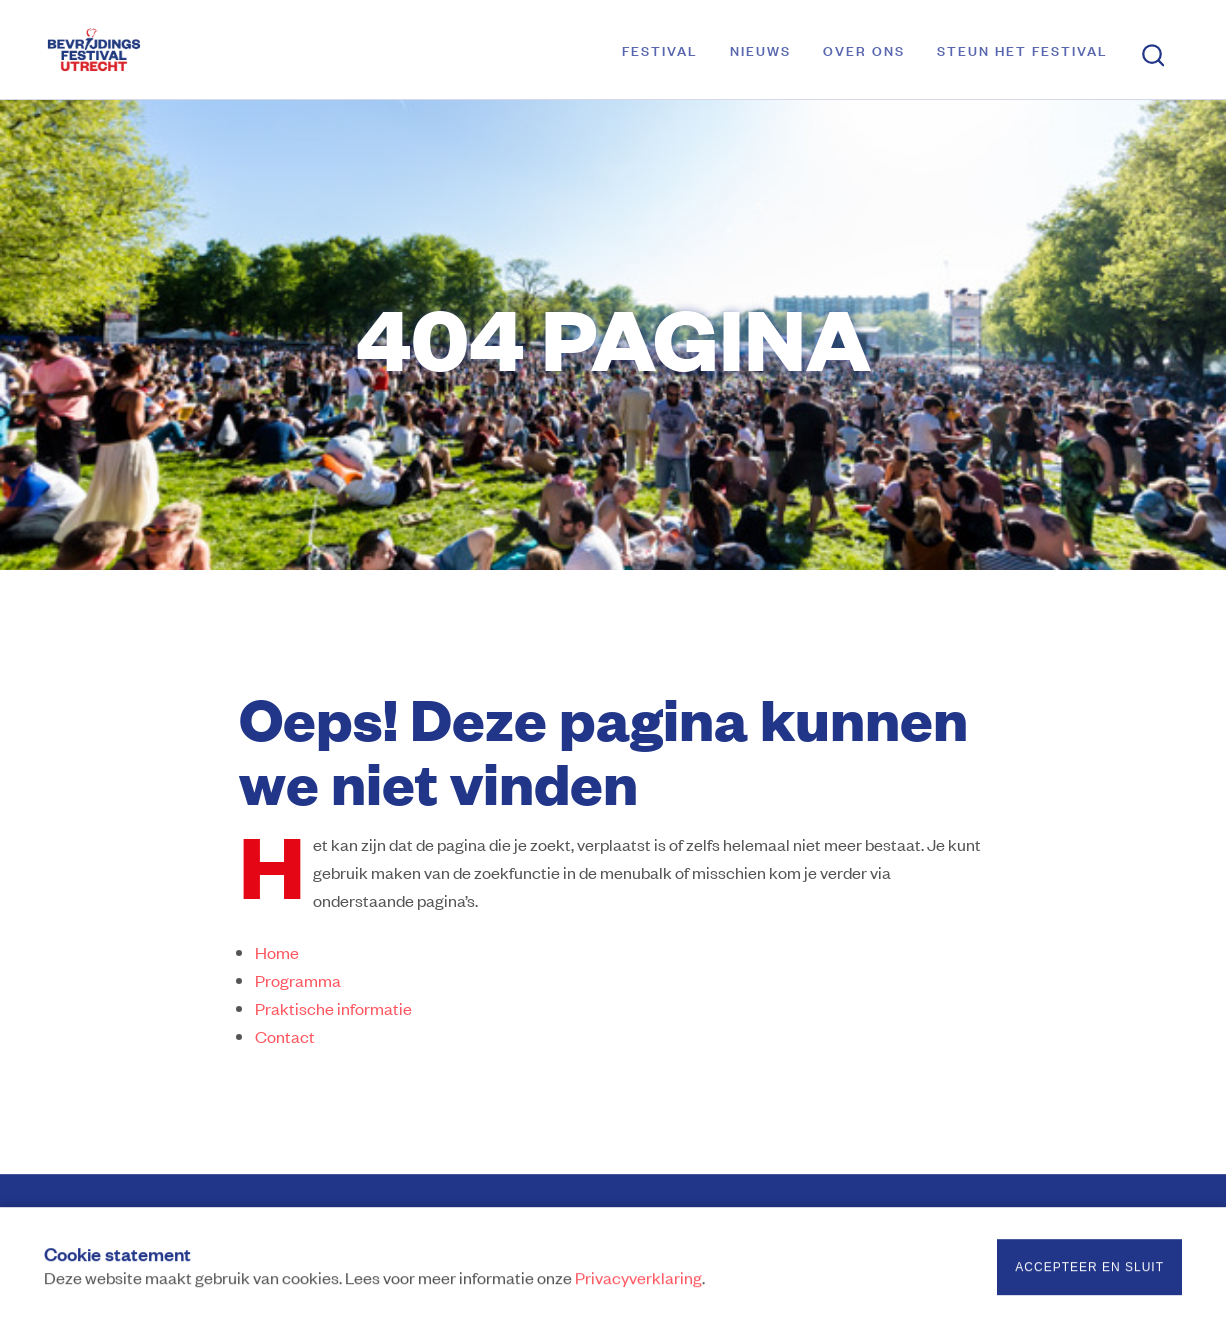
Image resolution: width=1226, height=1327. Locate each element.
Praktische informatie (333, 1008)
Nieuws (760, 49)
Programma (298, 980)
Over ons (864, 49)
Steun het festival (1022, 49)
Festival (660, 49)
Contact (285, 1036)
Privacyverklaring (638, 1280)
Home (277, 952)
